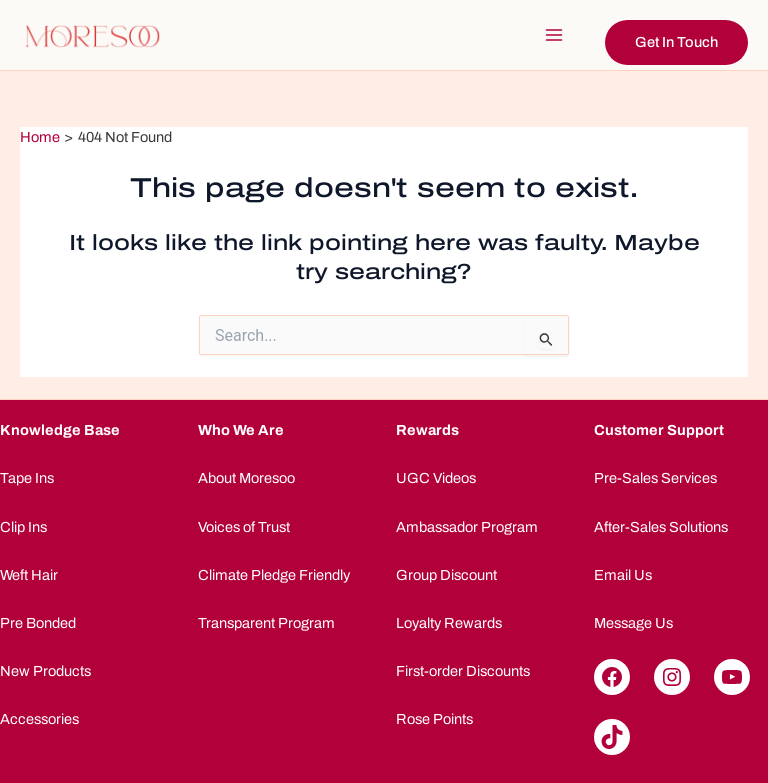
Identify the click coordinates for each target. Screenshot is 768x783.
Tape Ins (27, 478)
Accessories (39, 719)
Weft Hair (29, 575)
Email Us (623, 575)
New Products (45, 671)
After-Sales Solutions (661, 527)
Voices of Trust (244, 527)
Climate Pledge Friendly (274, 575)
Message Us (633, 623)
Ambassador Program (467, 527)
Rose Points (434, 719)
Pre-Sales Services (655, 478)
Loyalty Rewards (449, 623)
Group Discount (446, 575)
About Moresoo (246, 478)
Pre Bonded (38, 623)
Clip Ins (23, 527)
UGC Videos (436, 478)
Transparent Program (266, 623)
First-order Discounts (463, 671)
